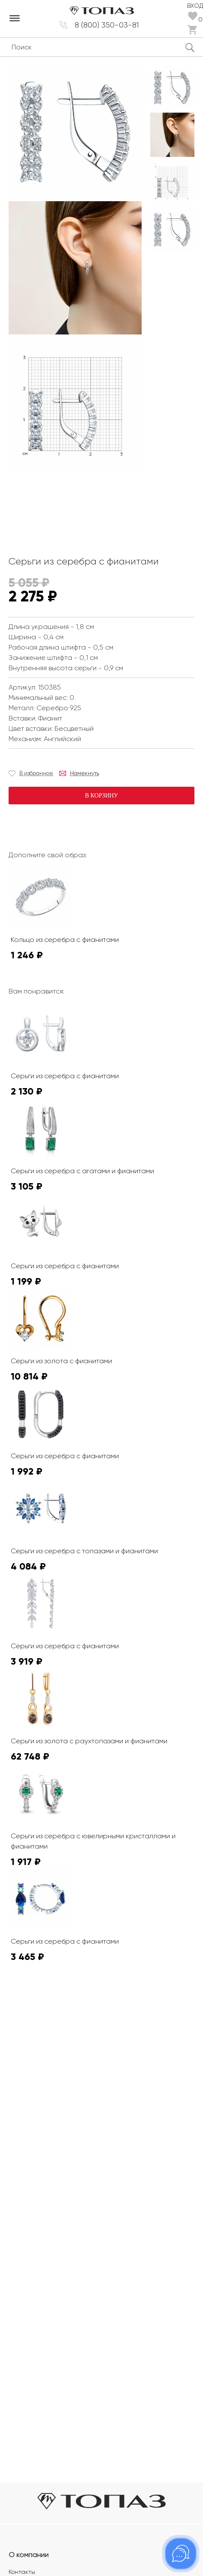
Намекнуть (84, 773)
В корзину (101, 795)
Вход (195, 5)
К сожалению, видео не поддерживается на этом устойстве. (73, 506)
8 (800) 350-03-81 (107, 25)
